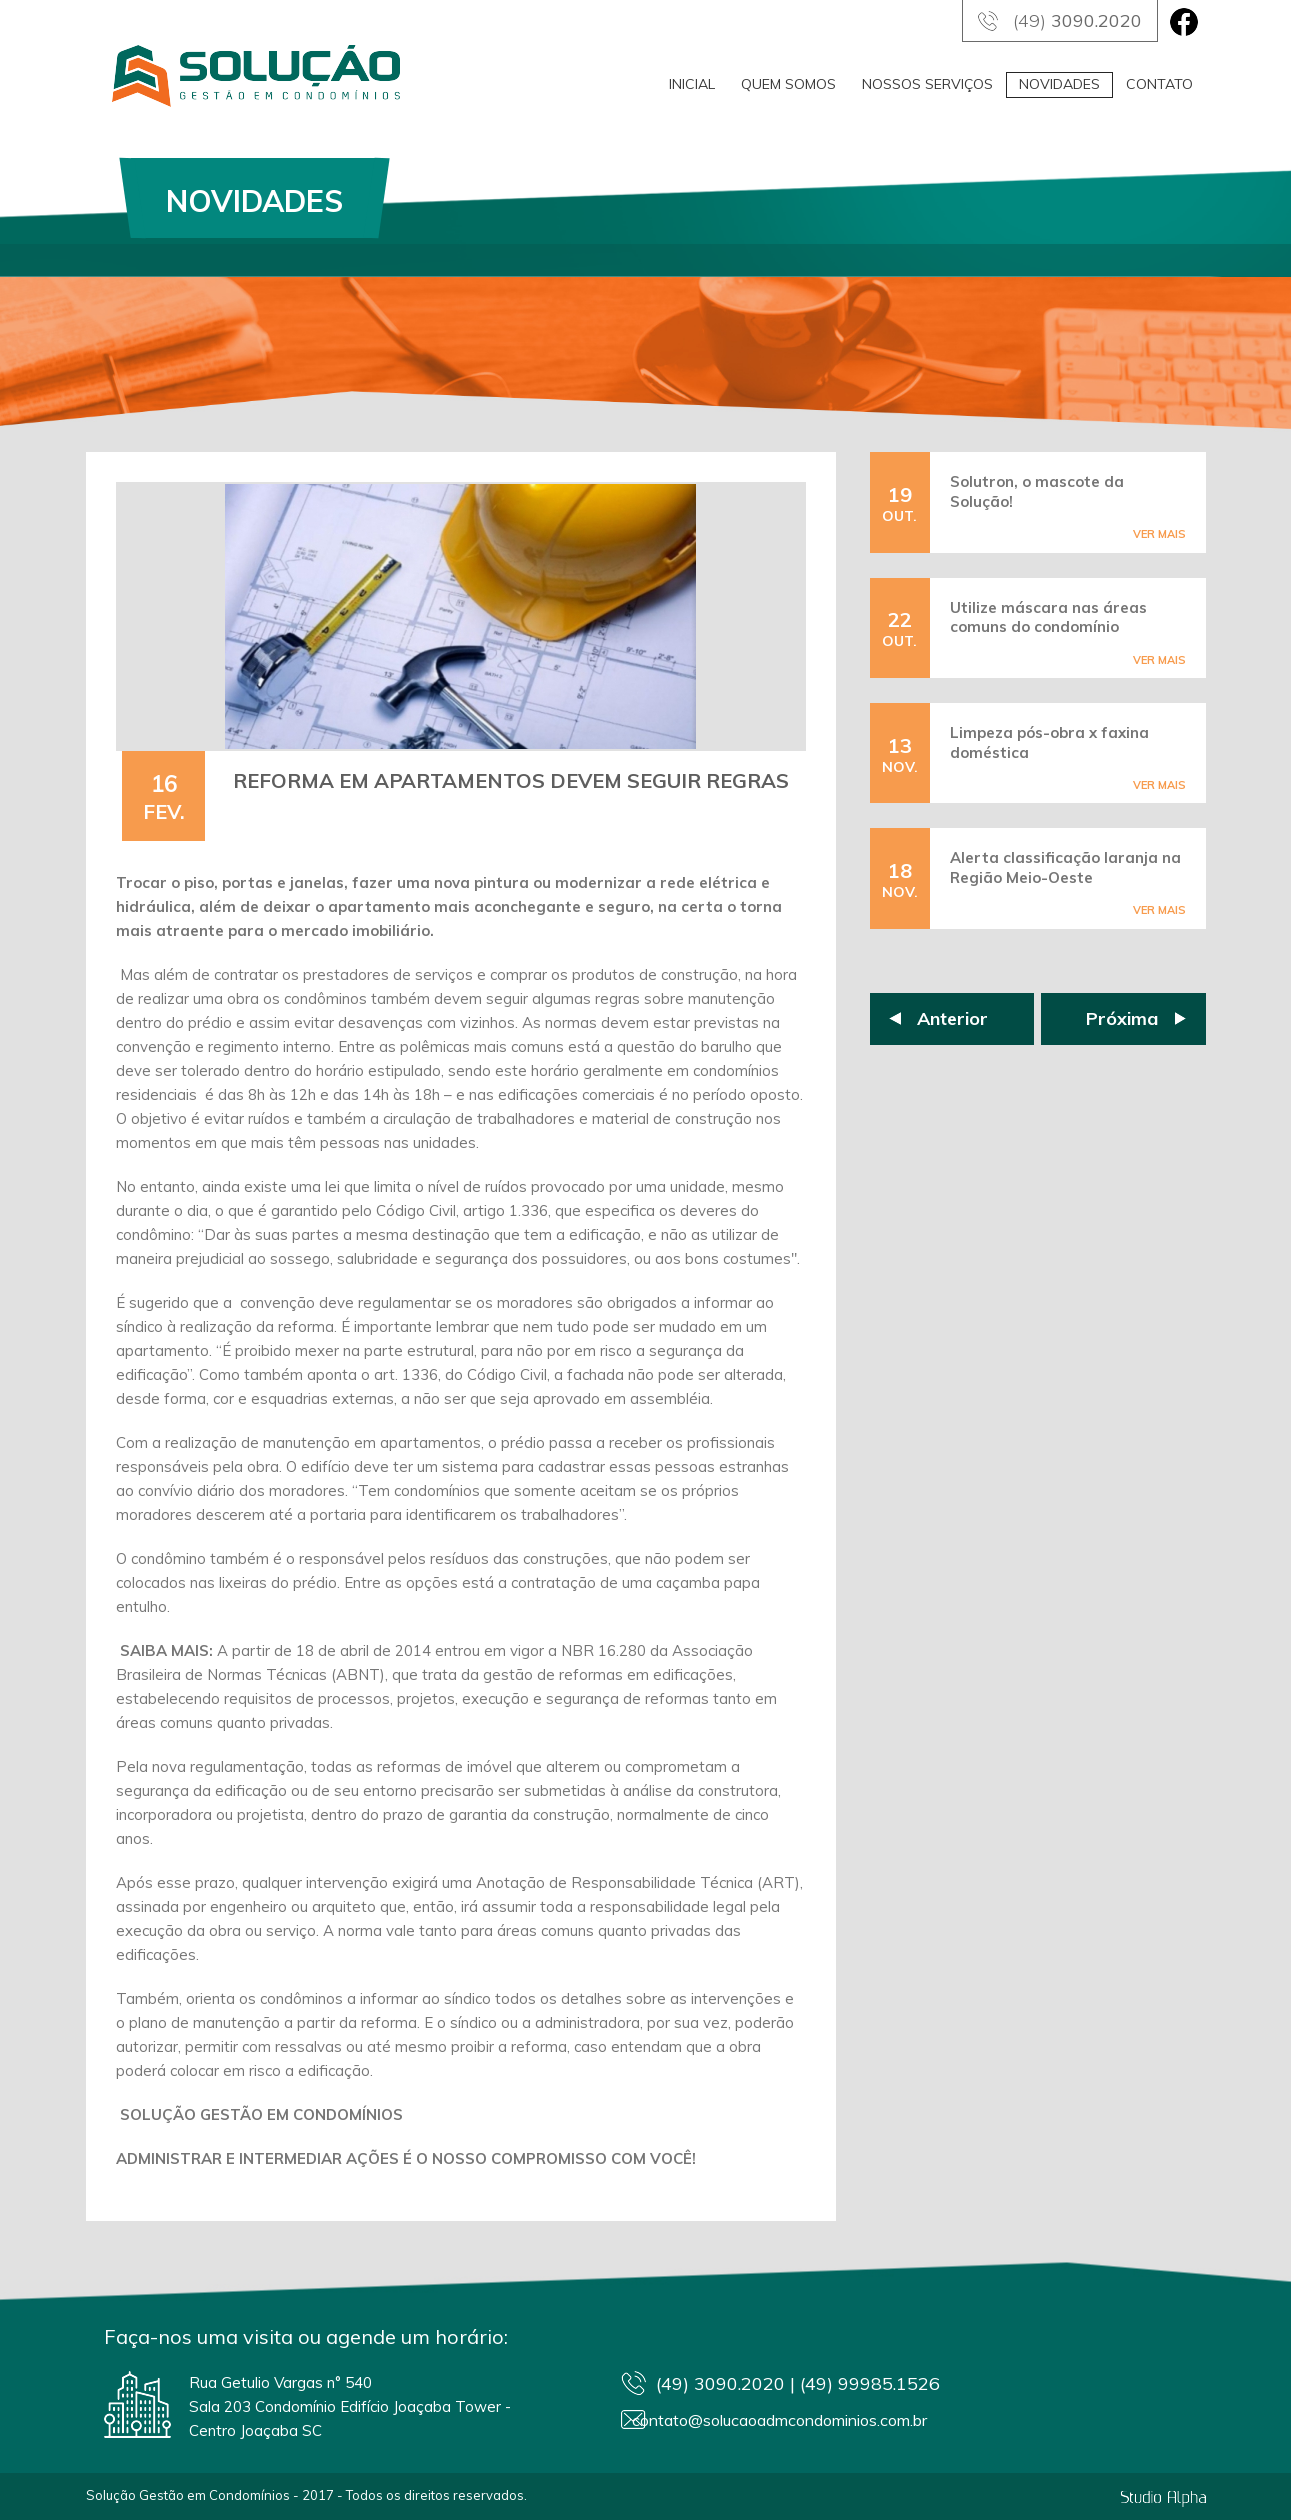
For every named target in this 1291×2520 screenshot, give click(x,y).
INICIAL (692, 84)
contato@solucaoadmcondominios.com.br (829, 2421)
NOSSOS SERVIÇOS (927, 84)
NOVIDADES (1059, 84)
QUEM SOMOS (788, 84)
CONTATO (1159, 84)
